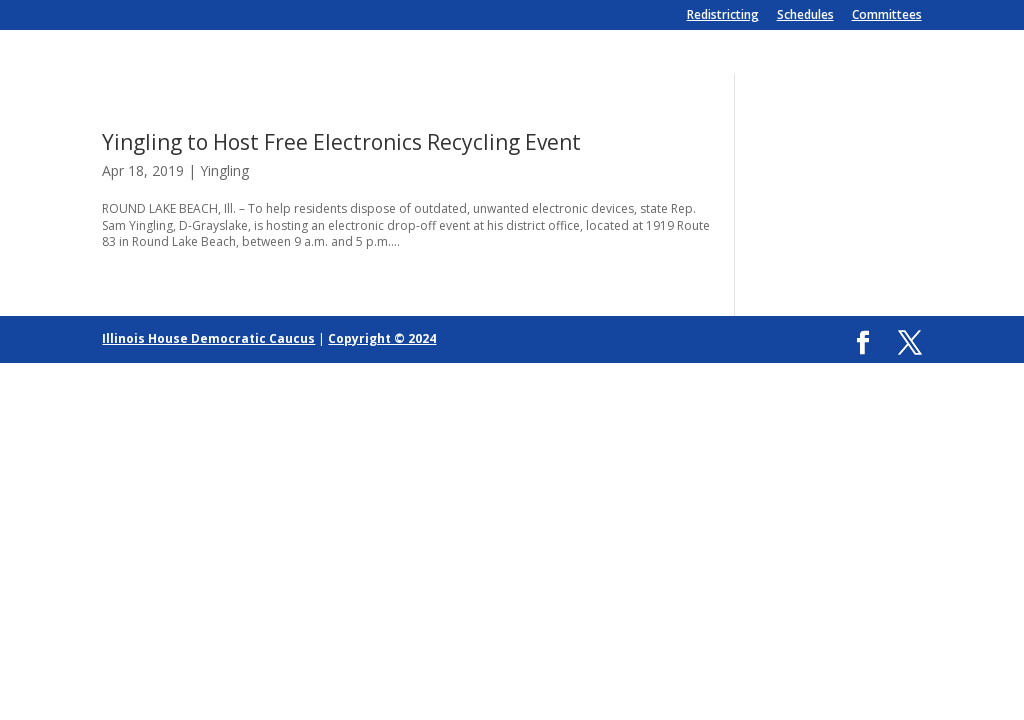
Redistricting (723, 16)
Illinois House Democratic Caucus (208, 338)
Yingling (224, 170)
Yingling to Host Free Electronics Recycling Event (341, 142)
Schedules (805, 16)
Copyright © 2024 (382, 338)
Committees (887, 16)
